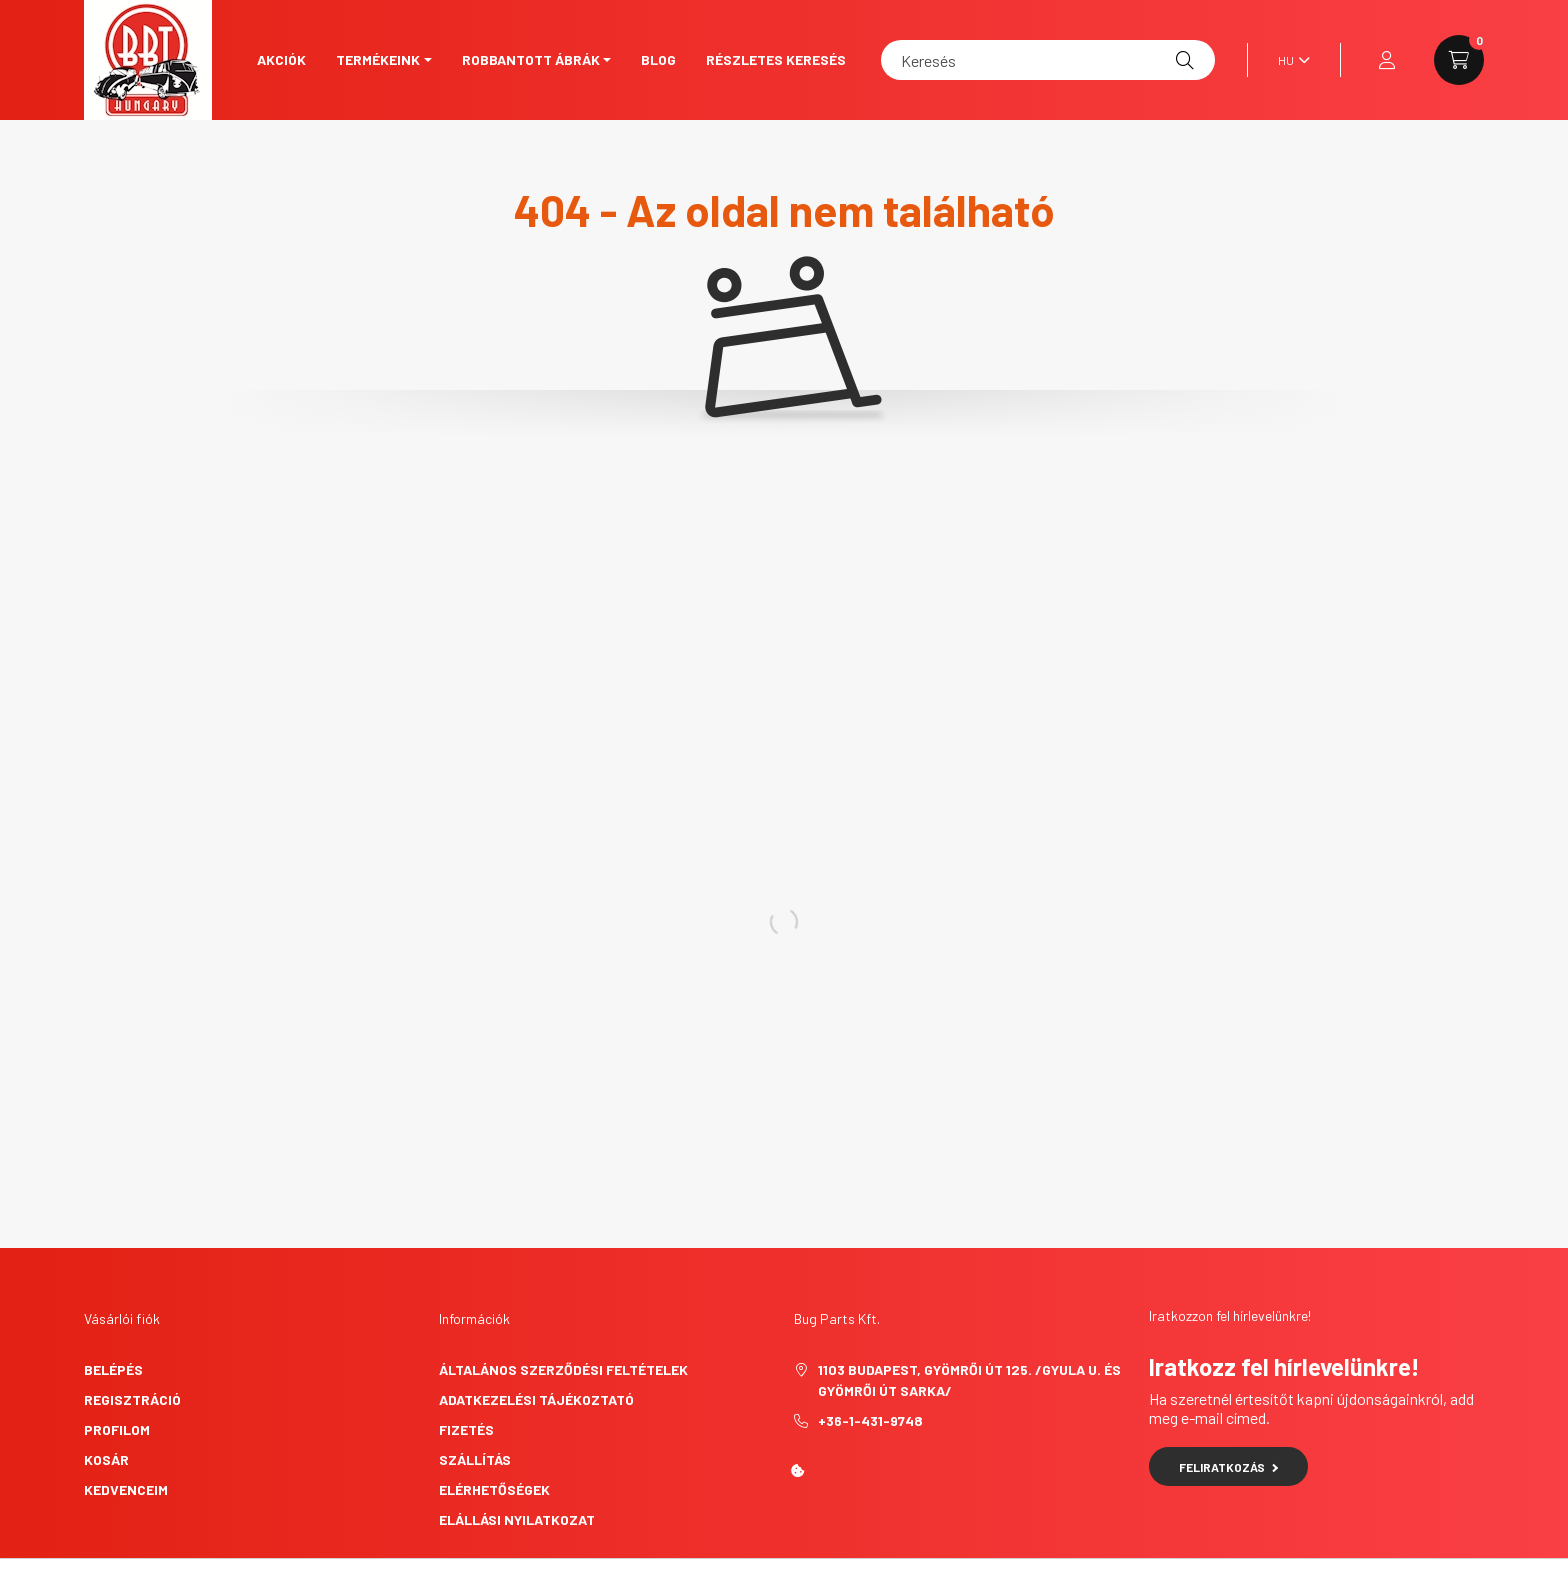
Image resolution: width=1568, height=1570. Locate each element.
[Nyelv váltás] (1289, 60)
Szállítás (475, 1459)
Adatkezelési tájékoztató (536, 1399)
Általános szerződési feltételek (563, 1369)
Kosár (106, 1459)
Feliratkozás (1228, 1467)
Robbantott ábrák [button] (531, 59)
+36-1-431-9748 (870, 1420)
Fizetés (466, 1429)
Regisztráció (132, 1399)
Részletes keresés (776, 59)
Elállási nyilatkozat (517, 1519)
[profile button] (1387, 60)
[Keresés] (1048, 60)
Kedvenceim (126, 1489)
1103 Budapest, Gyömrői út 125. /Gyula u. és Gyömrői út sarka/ (969, 1380)
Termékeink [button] (378, 59)
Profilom (117, 1429)
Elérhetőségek (494, 1489)
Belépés (113, 1369)
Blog (658, 59)
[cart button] (1459, 60)
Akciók (281, 59)
